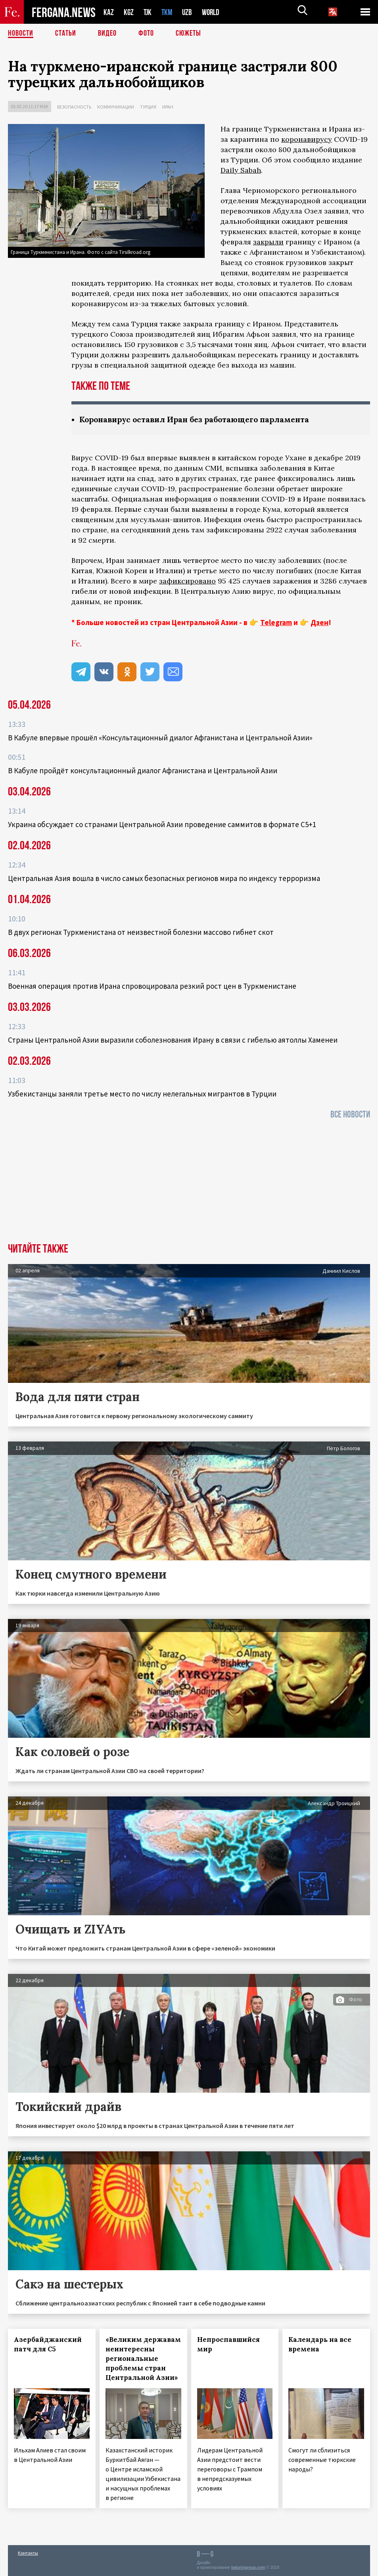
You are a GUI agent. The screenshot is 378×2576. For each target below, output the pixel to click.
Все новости (350, 1114)
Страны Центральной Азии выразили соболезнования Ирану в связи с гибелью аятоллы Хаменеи (173, 1040)
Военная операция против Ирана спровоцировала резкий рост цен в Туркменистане (152, 986)
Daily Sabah (241, 170)
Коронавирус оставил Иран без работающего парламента (199, 419)
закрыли (268, 241)
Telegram (276, 622)
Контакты (28, 2553)
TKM (168, 12)
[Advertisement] (189, 1183)
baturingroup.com (248, 2567)
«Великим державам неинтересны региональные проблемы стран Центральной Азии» (143, 2358)
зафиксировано (187, 580)
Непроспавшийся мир (228, 2344)
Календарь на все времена (319, 2344)
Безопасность (74, 107)
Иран (167, 107)
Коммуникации (115, 107)
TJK (148, 12)
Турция (148, 107)
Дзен (319, 622)
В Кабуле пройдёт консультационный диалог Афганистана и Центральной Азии (142, 770)
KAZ (109, 12)
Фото (146, 34)
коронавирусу (306, 139)
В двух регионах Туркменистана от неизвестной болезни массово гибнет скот (141, 932)
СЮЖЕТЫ (188, 34)
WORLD (213, 12)
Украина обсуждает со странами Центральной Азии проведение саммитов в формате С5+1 (162, 824)
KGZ (129, 12)
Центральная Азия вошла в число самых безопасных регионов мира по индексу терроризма (164, 878)
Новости (20, 34)
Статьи (65, 34)
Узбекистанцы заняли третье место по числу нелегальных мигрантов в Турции (142, 1093)
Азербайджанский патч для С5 (48, 2344)
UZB (189, 12)
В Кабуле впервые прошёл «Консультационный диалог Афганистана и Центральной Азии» (160, 737)
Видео (107, 34)
